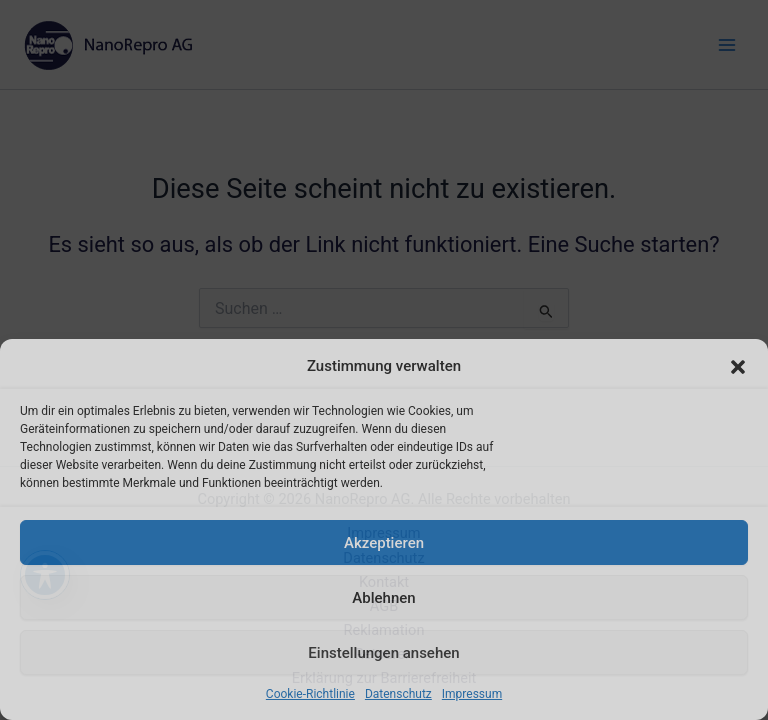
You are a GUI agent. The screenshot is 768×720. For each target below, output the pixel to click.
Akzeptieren (384, 543)
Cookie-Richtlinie (310, 694)
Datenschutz (398, 694)
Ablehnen (383, 598)
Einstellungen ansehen (383, 653)
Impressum (472, 694)
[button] (738, 367)
